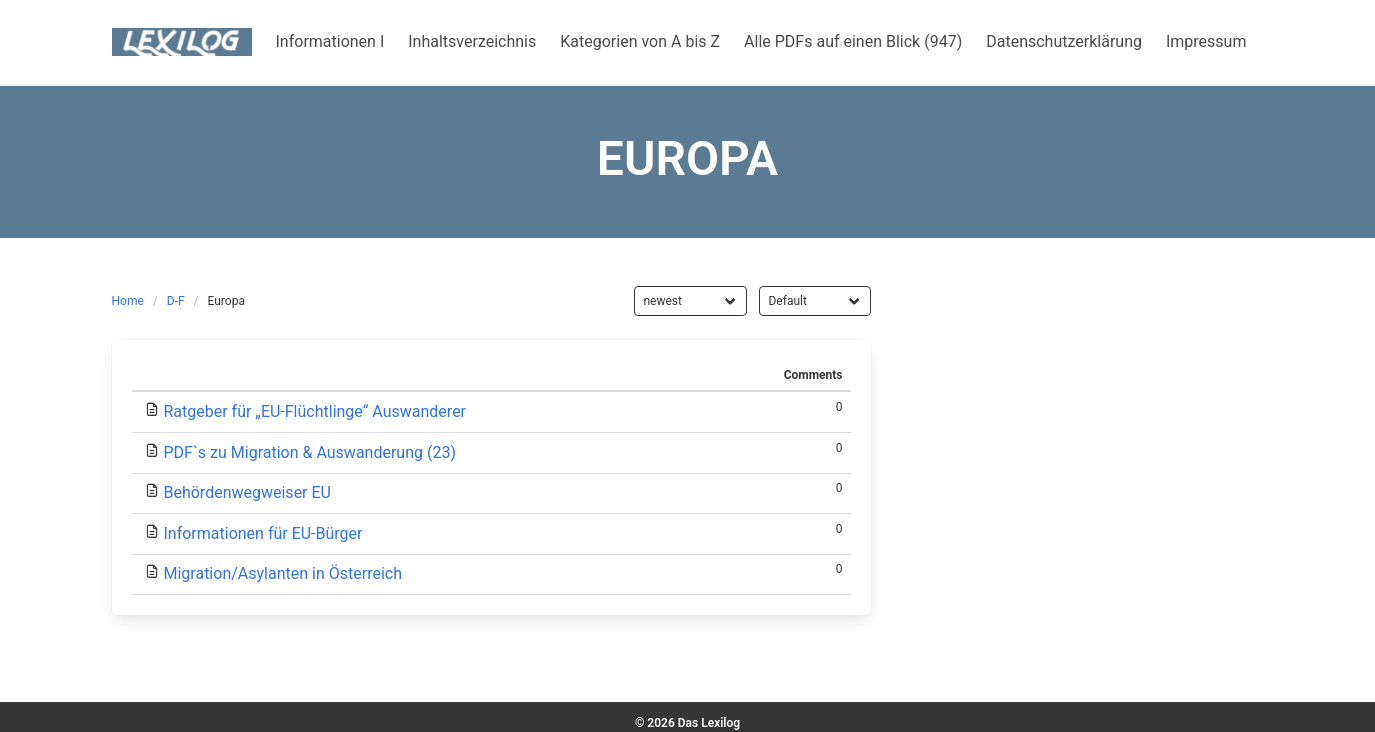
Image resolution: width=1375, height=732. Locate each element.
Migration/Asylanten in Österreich (282, 573)
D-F (176, 301)
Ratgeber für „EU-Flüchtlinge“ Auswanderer (314, 411)
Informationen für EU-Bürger (262, 533)
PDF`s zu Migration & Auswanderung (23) (309, 452)
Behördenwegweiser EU (247, 492)
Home (128, 301)
